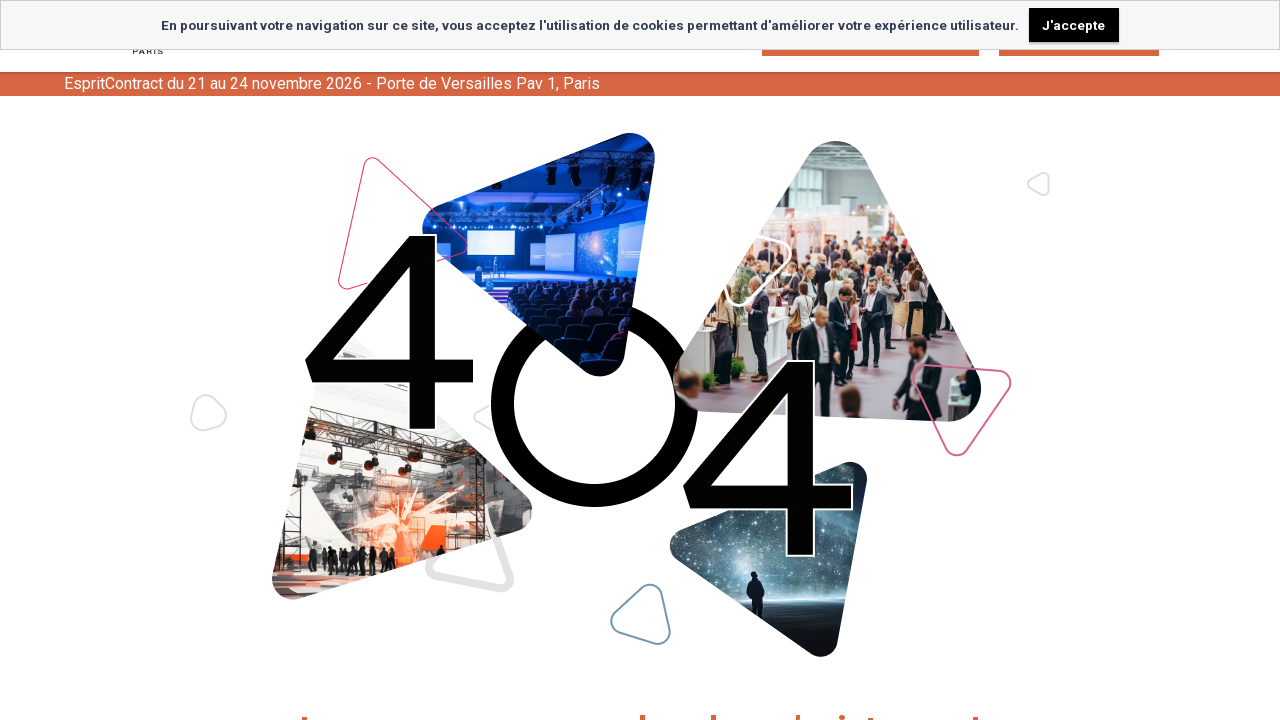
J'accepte (1073, 25)
